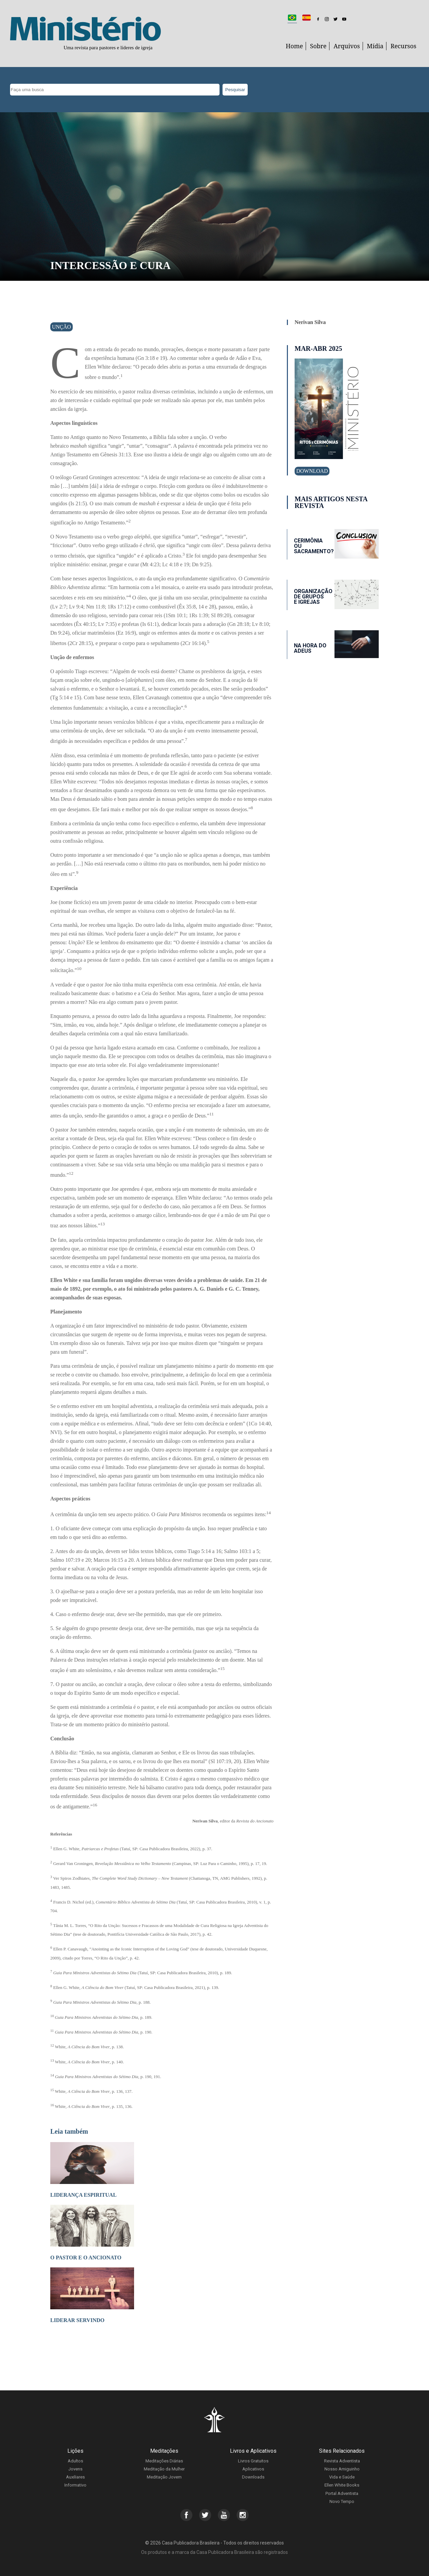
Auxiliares (75, 2477)
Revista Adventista (342, 2460)
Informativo (75, 2485)
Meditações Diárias (164, 2460)
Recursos (403, 46)
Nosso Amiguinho (342, 2468)
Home (294, 46)
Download (312, 471)
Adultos (75, 2460)
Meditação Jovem (164, 2477)
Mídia (375, 46)
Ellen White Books (341, 2485)
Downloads (253, 2477)
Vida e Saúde (342, 2477)
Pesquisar (235, 89)
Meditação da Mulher (164, 2468)
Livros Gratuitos (253, 2460)
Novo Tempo (341, 2501)
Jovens (75, 2468)
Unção (61, 327)
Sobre (318, 46)
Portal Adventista (341, 2493)
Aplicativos (253, 2468)
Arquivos (346, 46)
